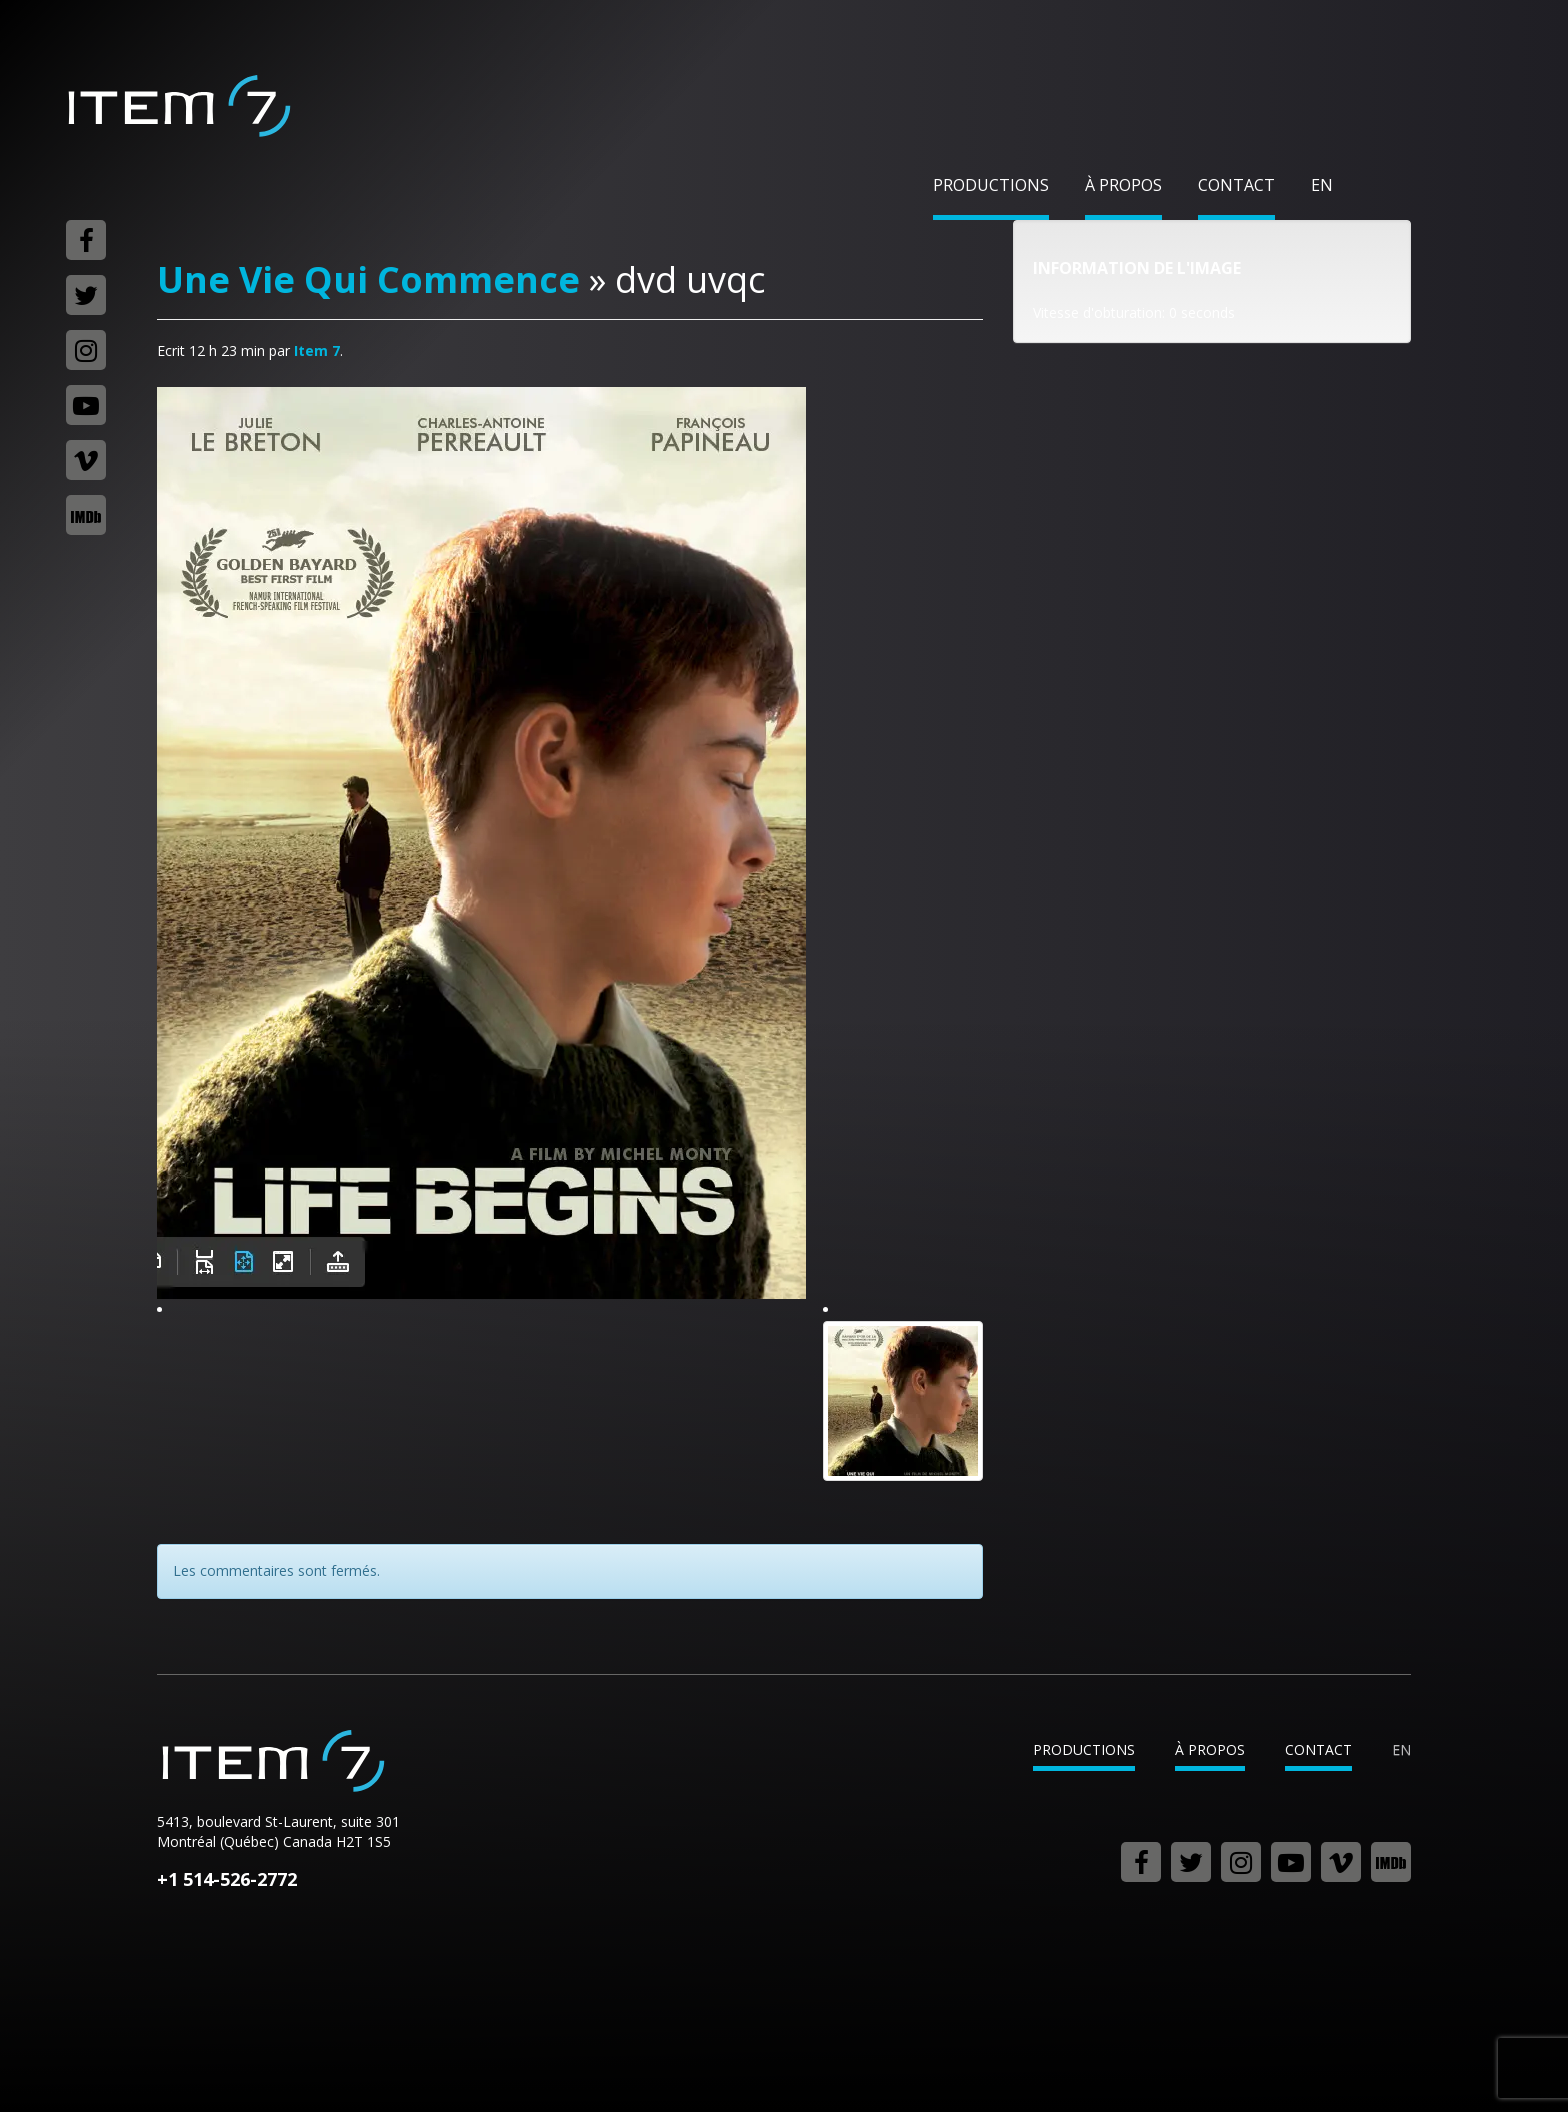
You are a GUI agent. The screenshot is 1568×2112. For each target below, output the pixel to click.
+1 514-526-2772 (227, 1879)
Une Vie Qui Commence (368, 279)
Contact (1236, 185)
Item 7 (178, 106)
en (1322, 185)
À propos (1123, 185)
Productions (991, 185)
